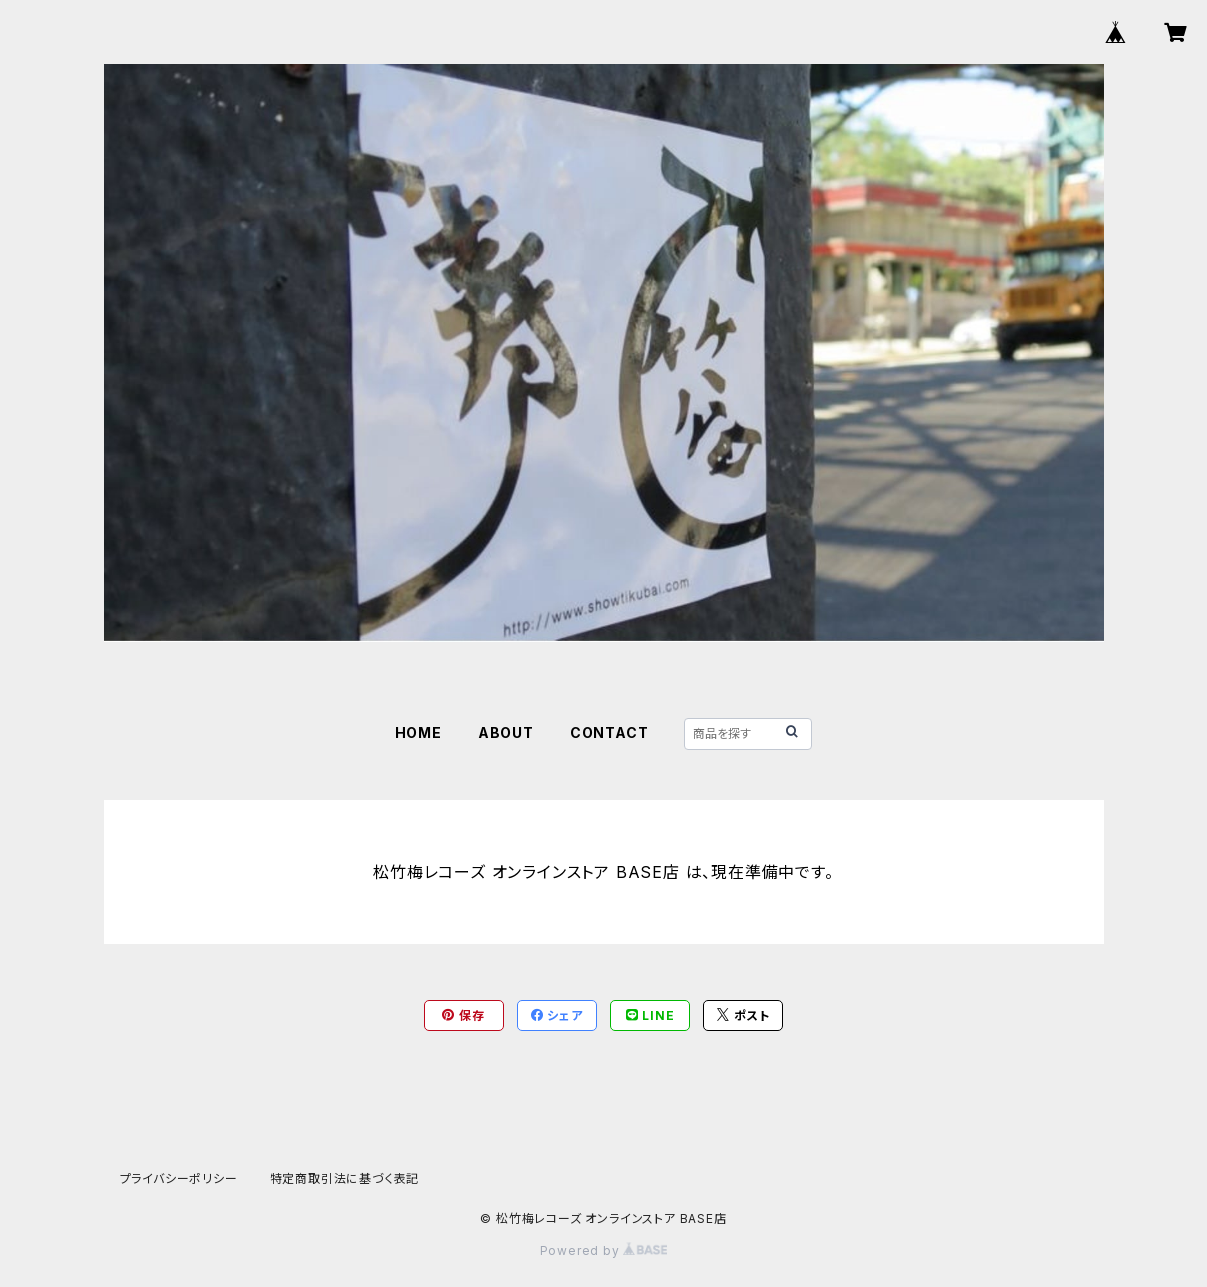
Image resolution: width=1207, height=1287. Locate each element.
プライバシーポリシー (179, 1178)
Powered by (604, 1250)
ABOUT (506, 732)
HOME (418, 732)
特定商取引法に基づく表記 (345, 1178)
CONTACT (609, 732)
